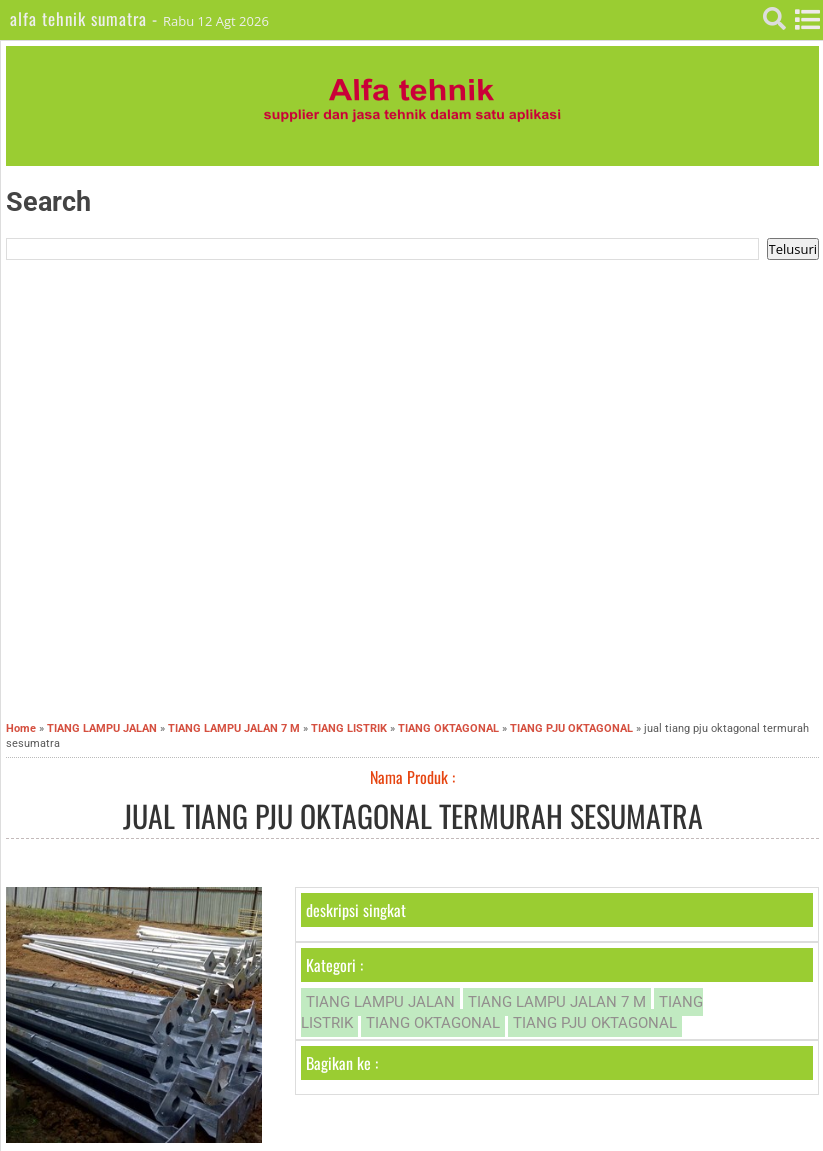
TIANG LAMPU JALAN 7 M (557, 1002)
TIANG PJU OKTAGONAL (595, 1023)
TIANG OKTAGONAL (433, 1023)
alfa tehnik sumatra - (86, 18)
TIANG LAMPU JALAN (380, 1002)
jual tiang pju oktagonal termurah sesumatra (413, 815)
